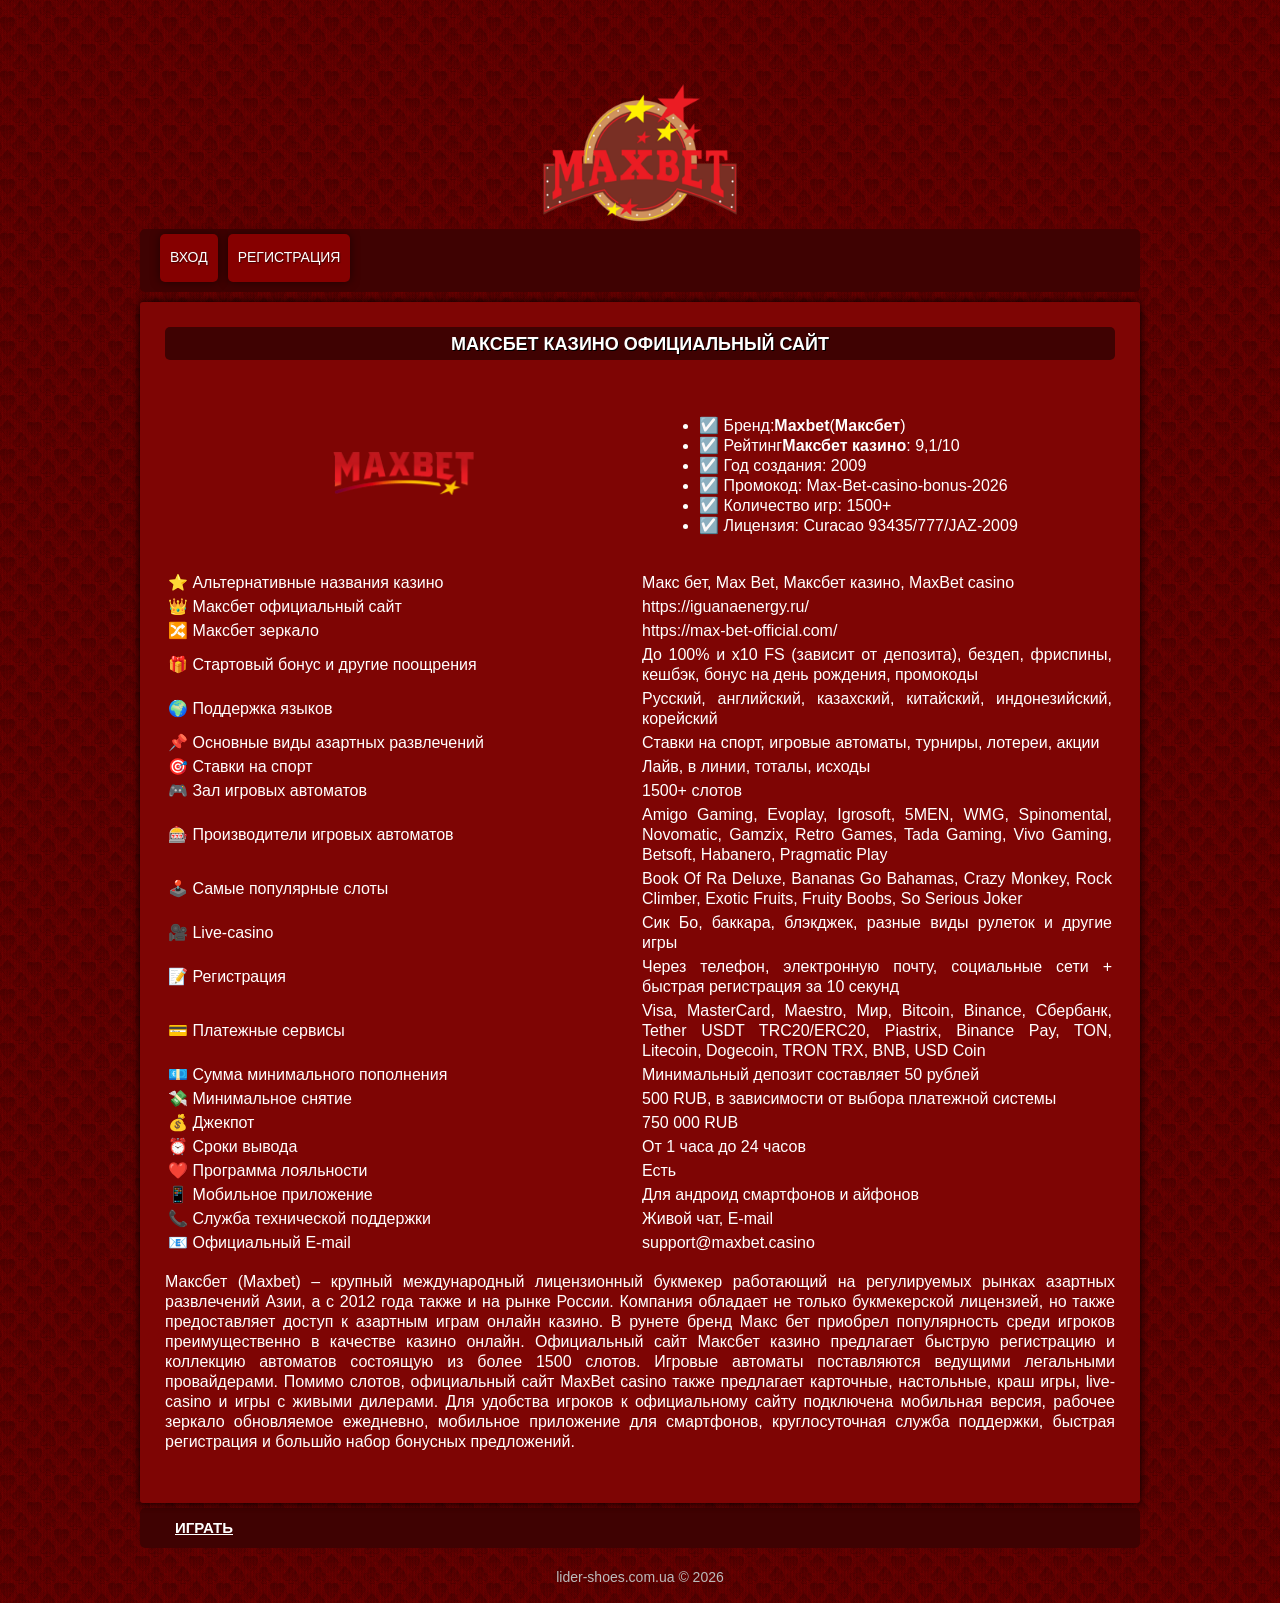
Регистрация (289, 257)
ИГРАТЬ (204, 1527)
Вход (189, 257)
